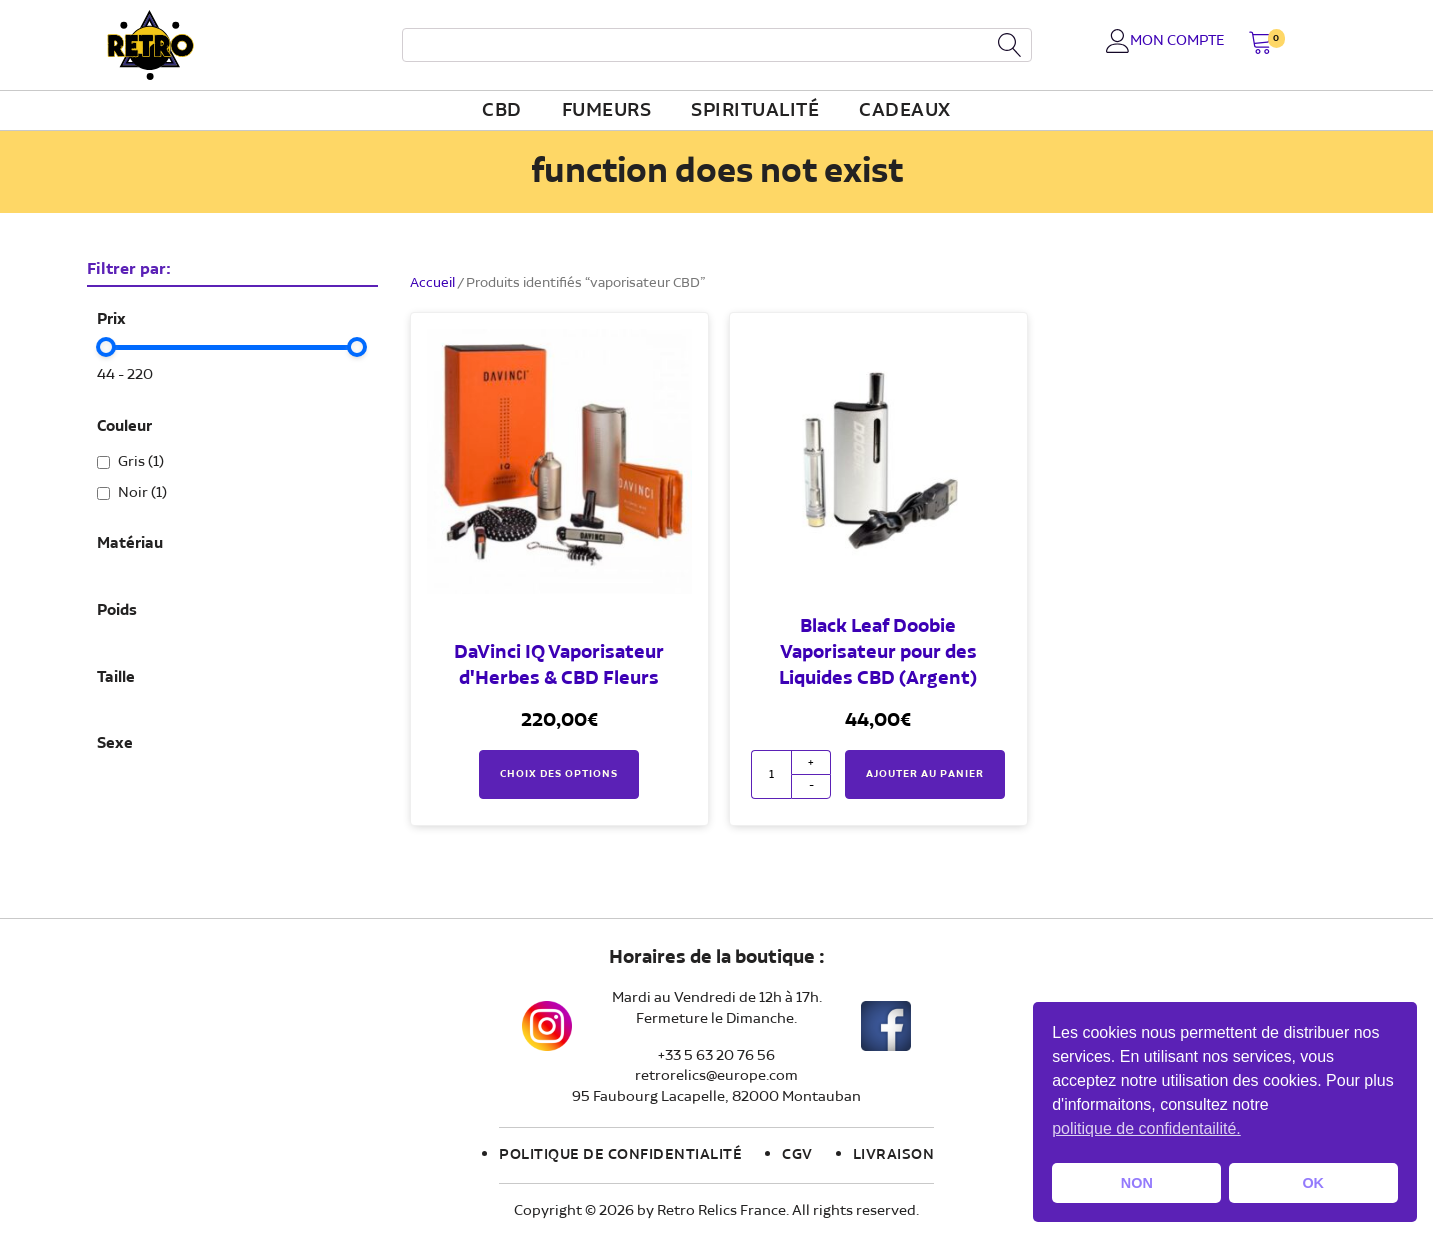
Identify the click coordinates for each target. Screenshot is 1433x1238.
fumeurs (607, 111)
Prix (111, 320)
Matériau (130, 544)
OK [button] (1313, 1183)
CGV (797, 1155)
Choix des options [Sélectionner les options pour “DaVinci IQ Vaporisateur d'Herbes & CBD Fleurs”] (559, 774)
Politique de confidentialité (620, 1155)
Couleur (124, 427)
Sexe (115, 744)
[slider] (107, 347)
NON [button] (1137, 1183)
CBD (502, 111)
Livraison (894, 1155)
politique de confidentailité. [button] (1146, 1128)
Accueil (432, 283)
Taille (116, 678)
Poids (117, 611)
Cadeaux (905, 111)
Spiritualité (755, 111)
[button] (1260, 44)
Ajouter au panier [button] (925, 774)
